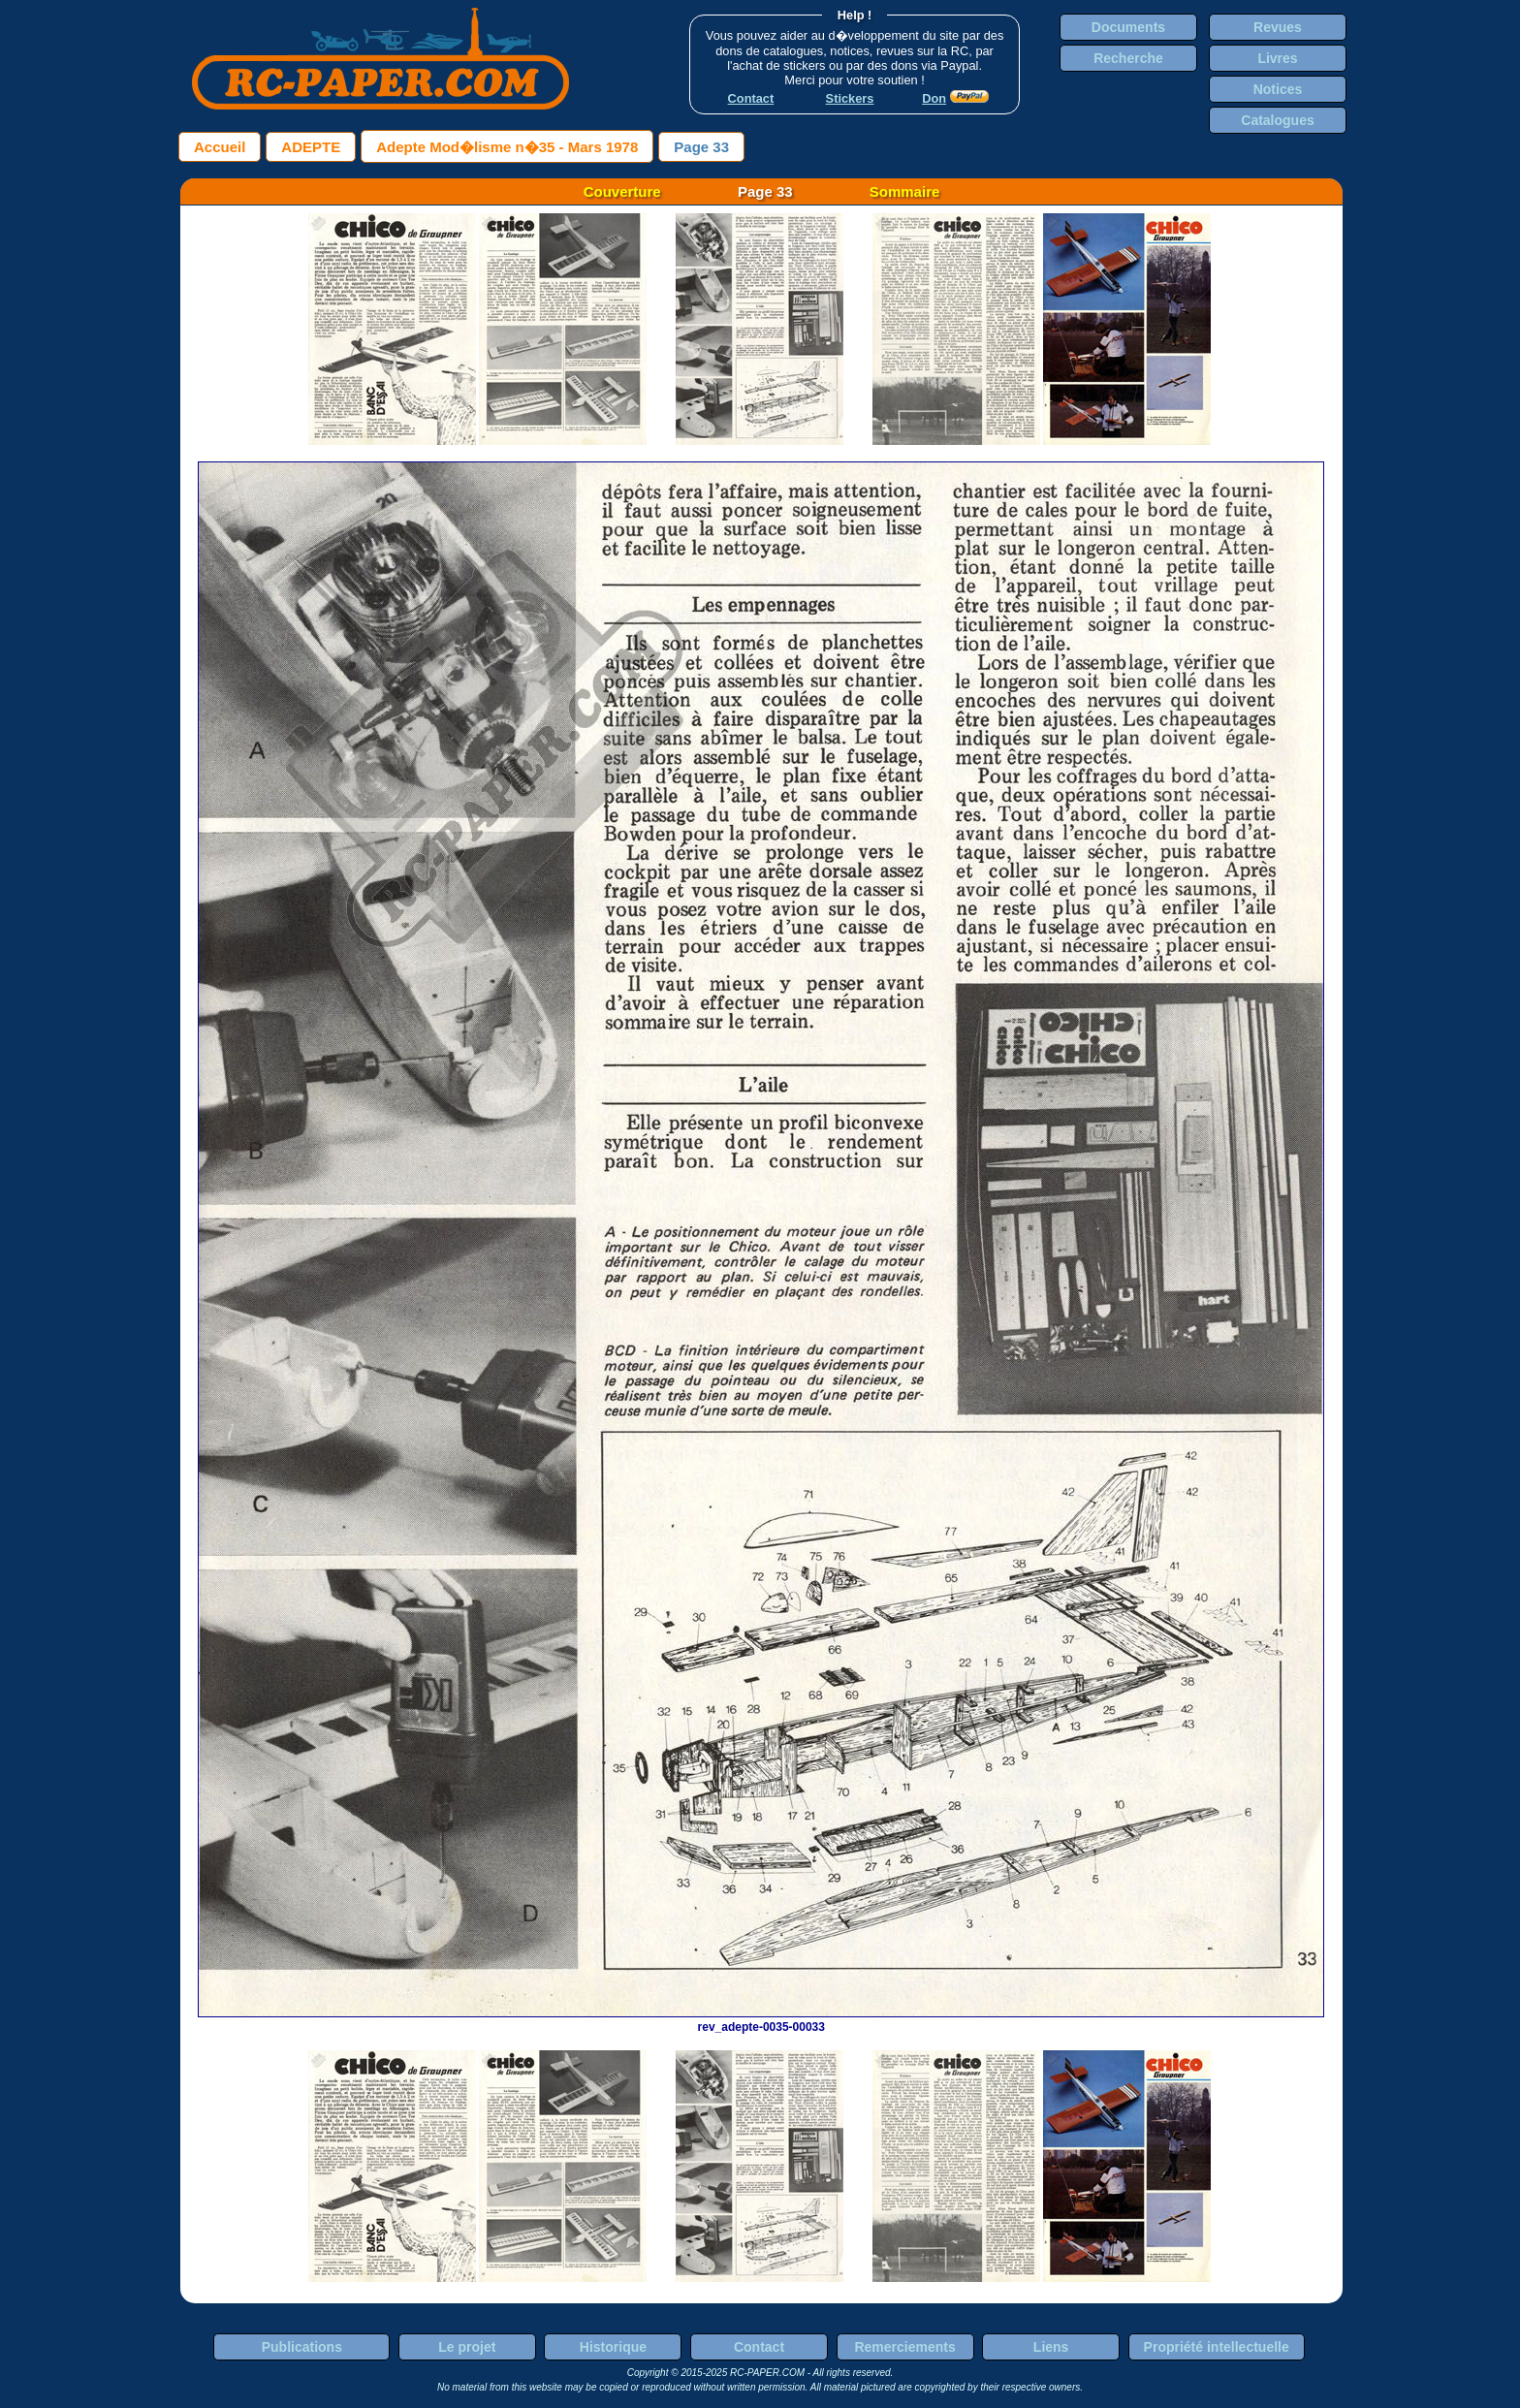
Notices (1278, 89)
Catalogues (1277, 120)
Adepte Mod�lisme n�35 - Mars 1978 (507, 147)
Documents (1128, 27)
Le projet (466, 2347)
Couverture (622, 191)
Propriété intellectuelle (1216, 2347)
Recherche (1128, 58)
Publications (302, 2347)
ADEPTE (310, 147)
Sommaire (905, 191)
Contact (759, 2347)
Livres (1277, 58)
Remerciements (904, 2347)
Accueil (219, 147)
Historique (613, 2347)
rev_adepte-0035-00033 (761, 2020)
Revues (1277, 27)
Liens (1051, 2347)
